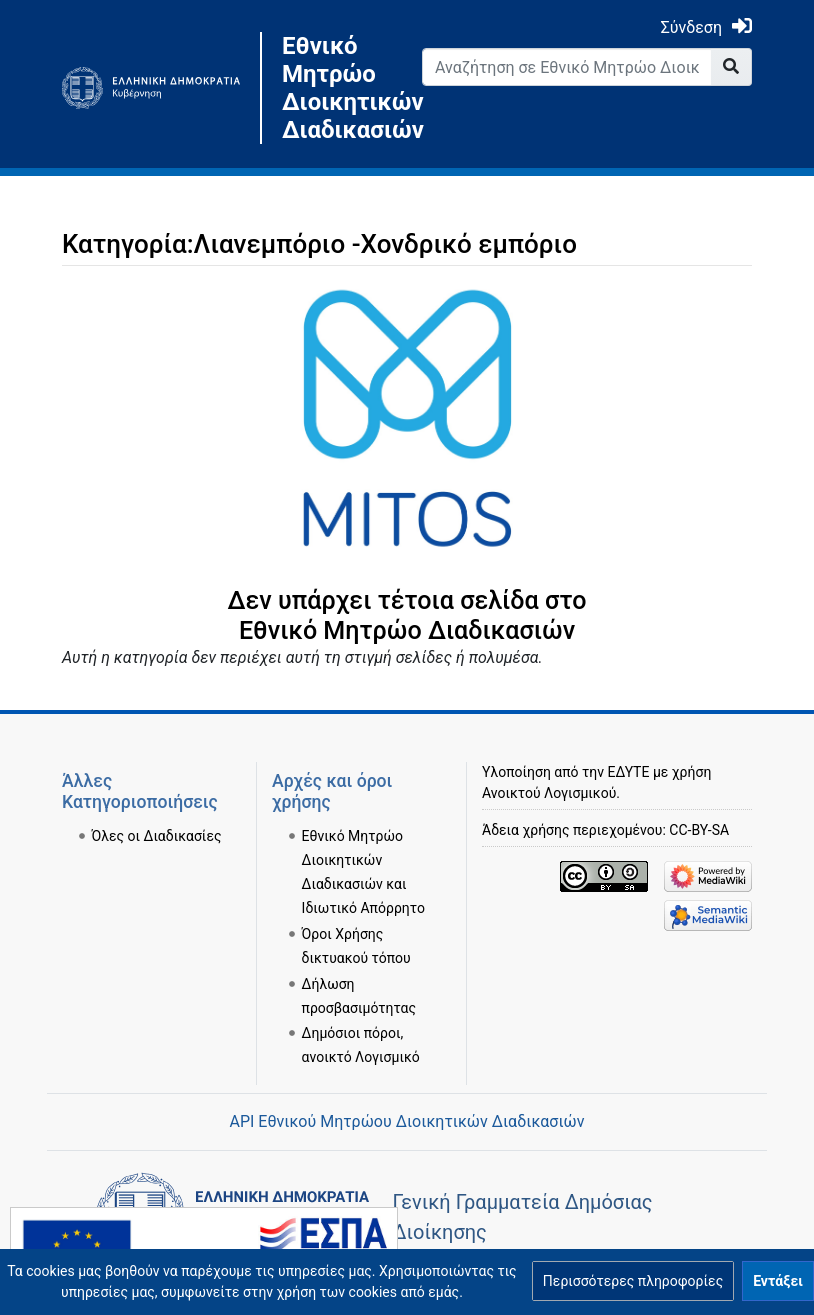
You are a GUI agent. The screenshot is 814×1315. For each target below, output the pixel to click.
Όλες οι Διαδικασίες (157, 836)
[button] (633, 1281)
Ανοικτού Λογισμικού (549, 793)
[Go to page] (731, 67)
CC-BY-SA (699, 830)
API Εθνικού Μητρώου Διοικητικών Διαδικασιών (406, 1121)
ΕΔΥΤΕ (629, 772)
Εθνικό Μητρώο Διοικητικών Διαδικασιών (337, 88)
